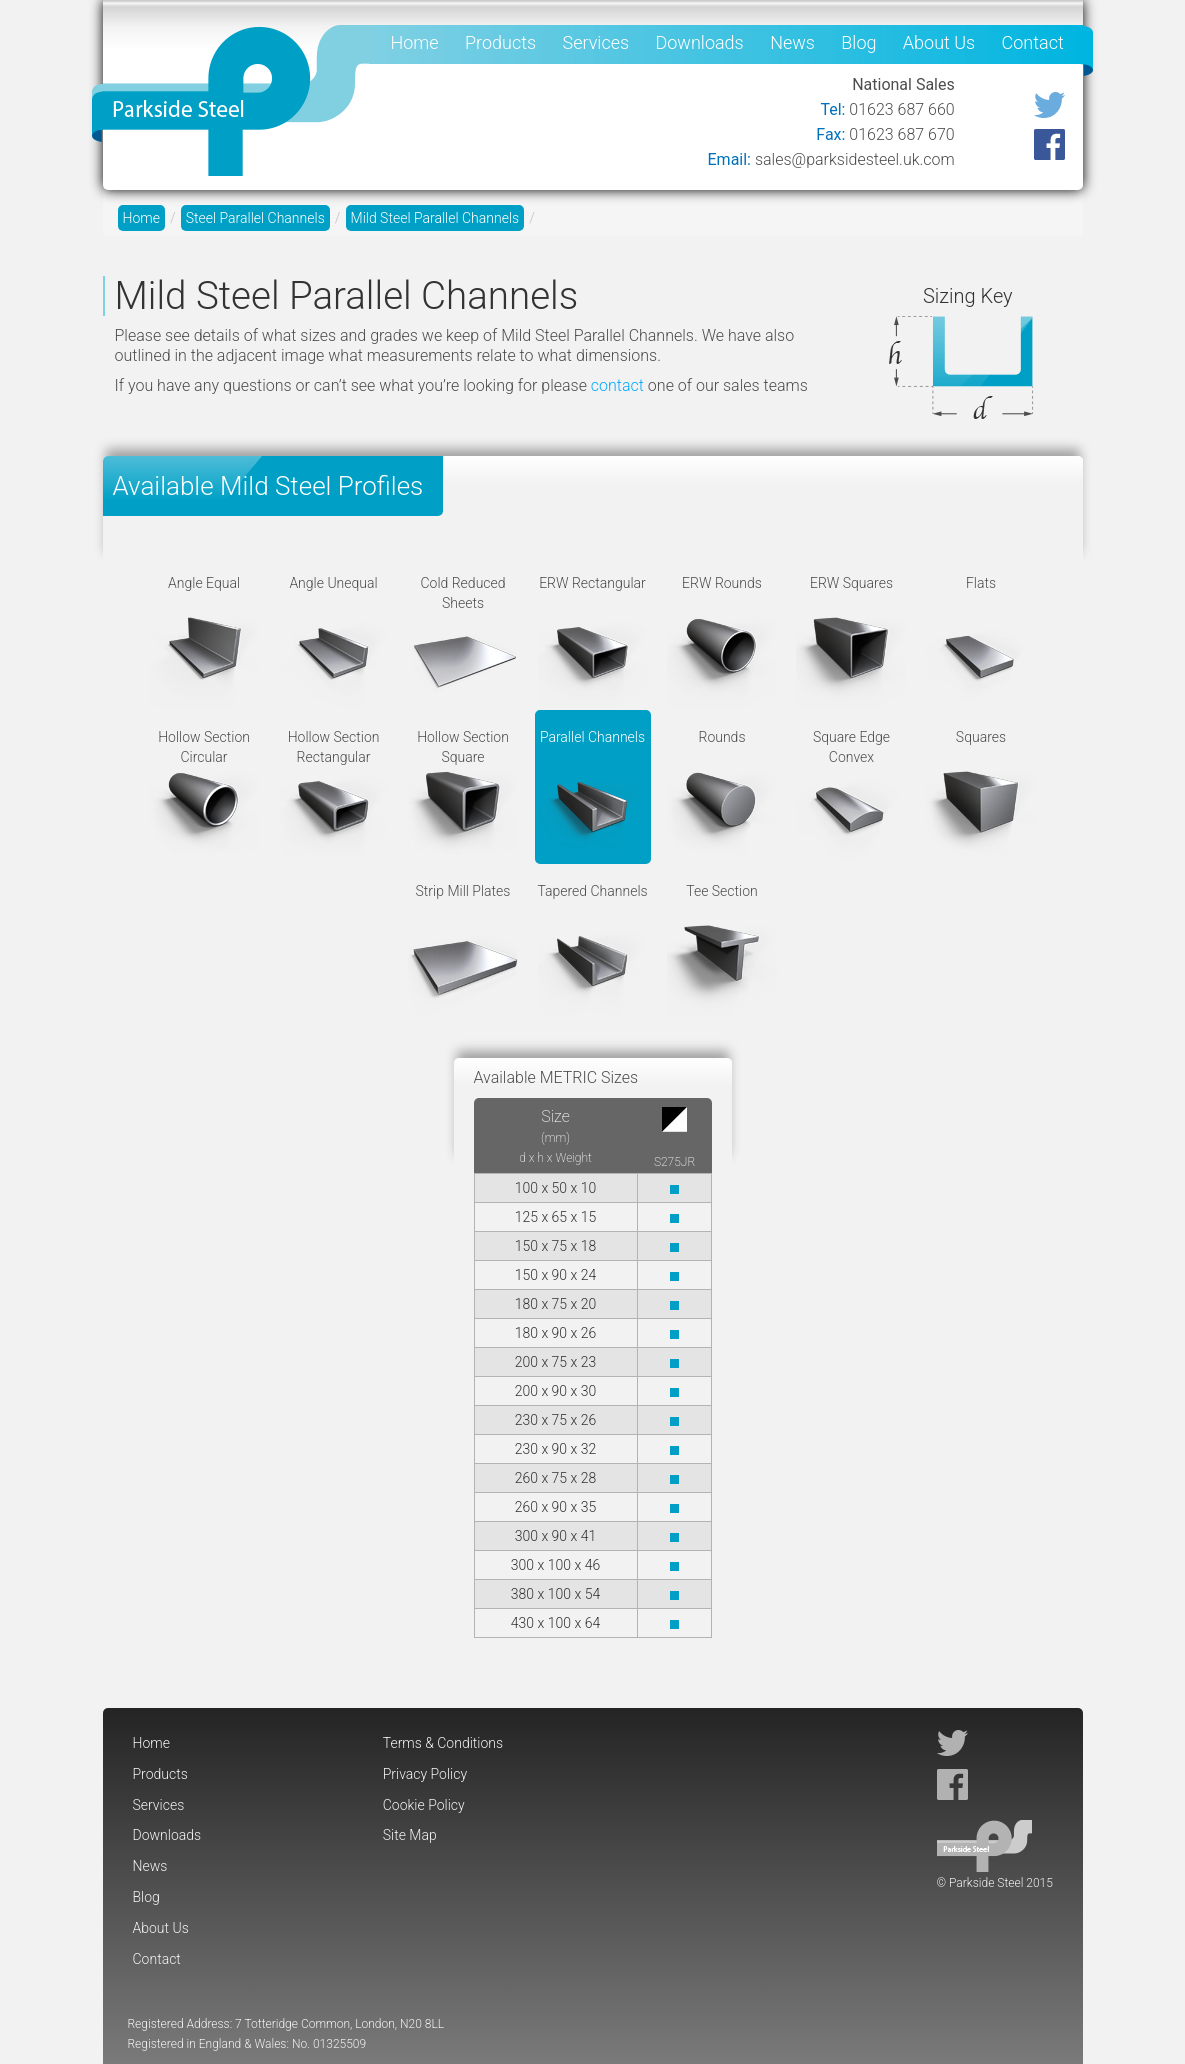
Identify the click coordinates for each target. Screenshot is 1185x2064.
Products (500, 42)
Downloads (699, 42)
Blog (858, 42)
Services (596, 42)
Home (415, 42)
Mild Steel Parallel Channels (435, 218)
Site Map (410, 1835)
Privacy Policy (425, 1774)
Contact (1033, 42)
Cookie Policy (424, 1805)
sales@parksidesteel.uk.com (855, 159)
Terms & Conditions (443, 1743)
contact (617, 385)
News (792, 42)
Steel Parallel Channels (255, 218)
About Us (939, 42)
